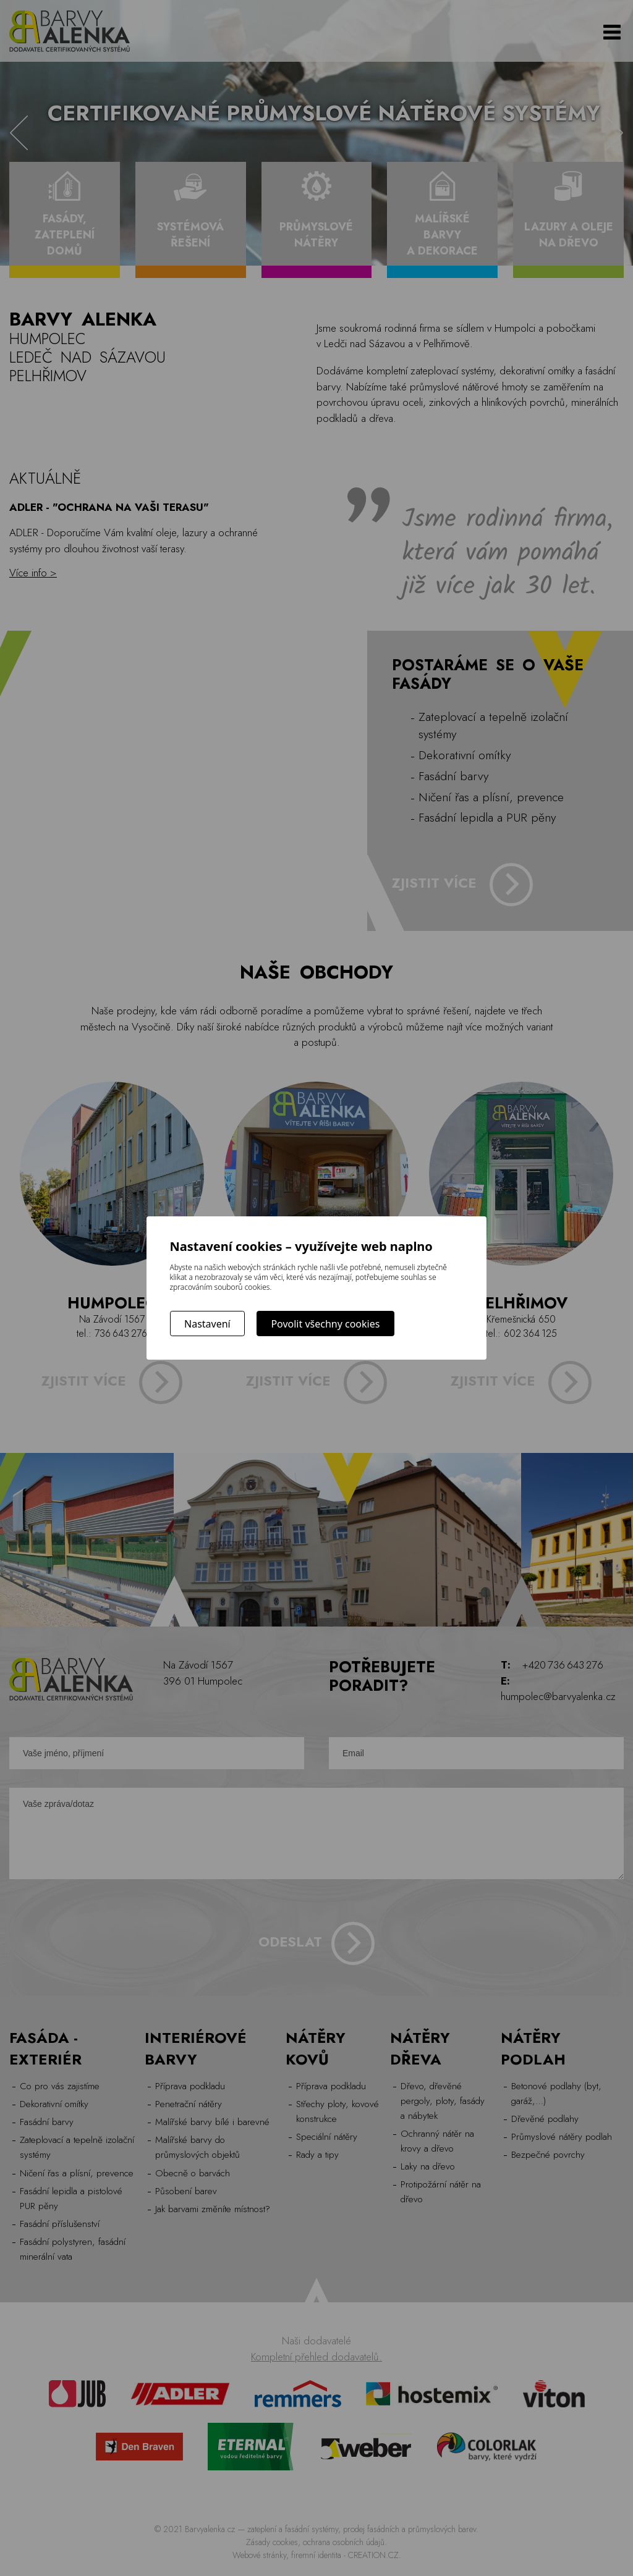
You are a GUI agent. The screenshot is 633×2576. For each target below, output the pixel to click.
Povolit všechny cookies (325, 1324)
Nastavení (207, 1324)
